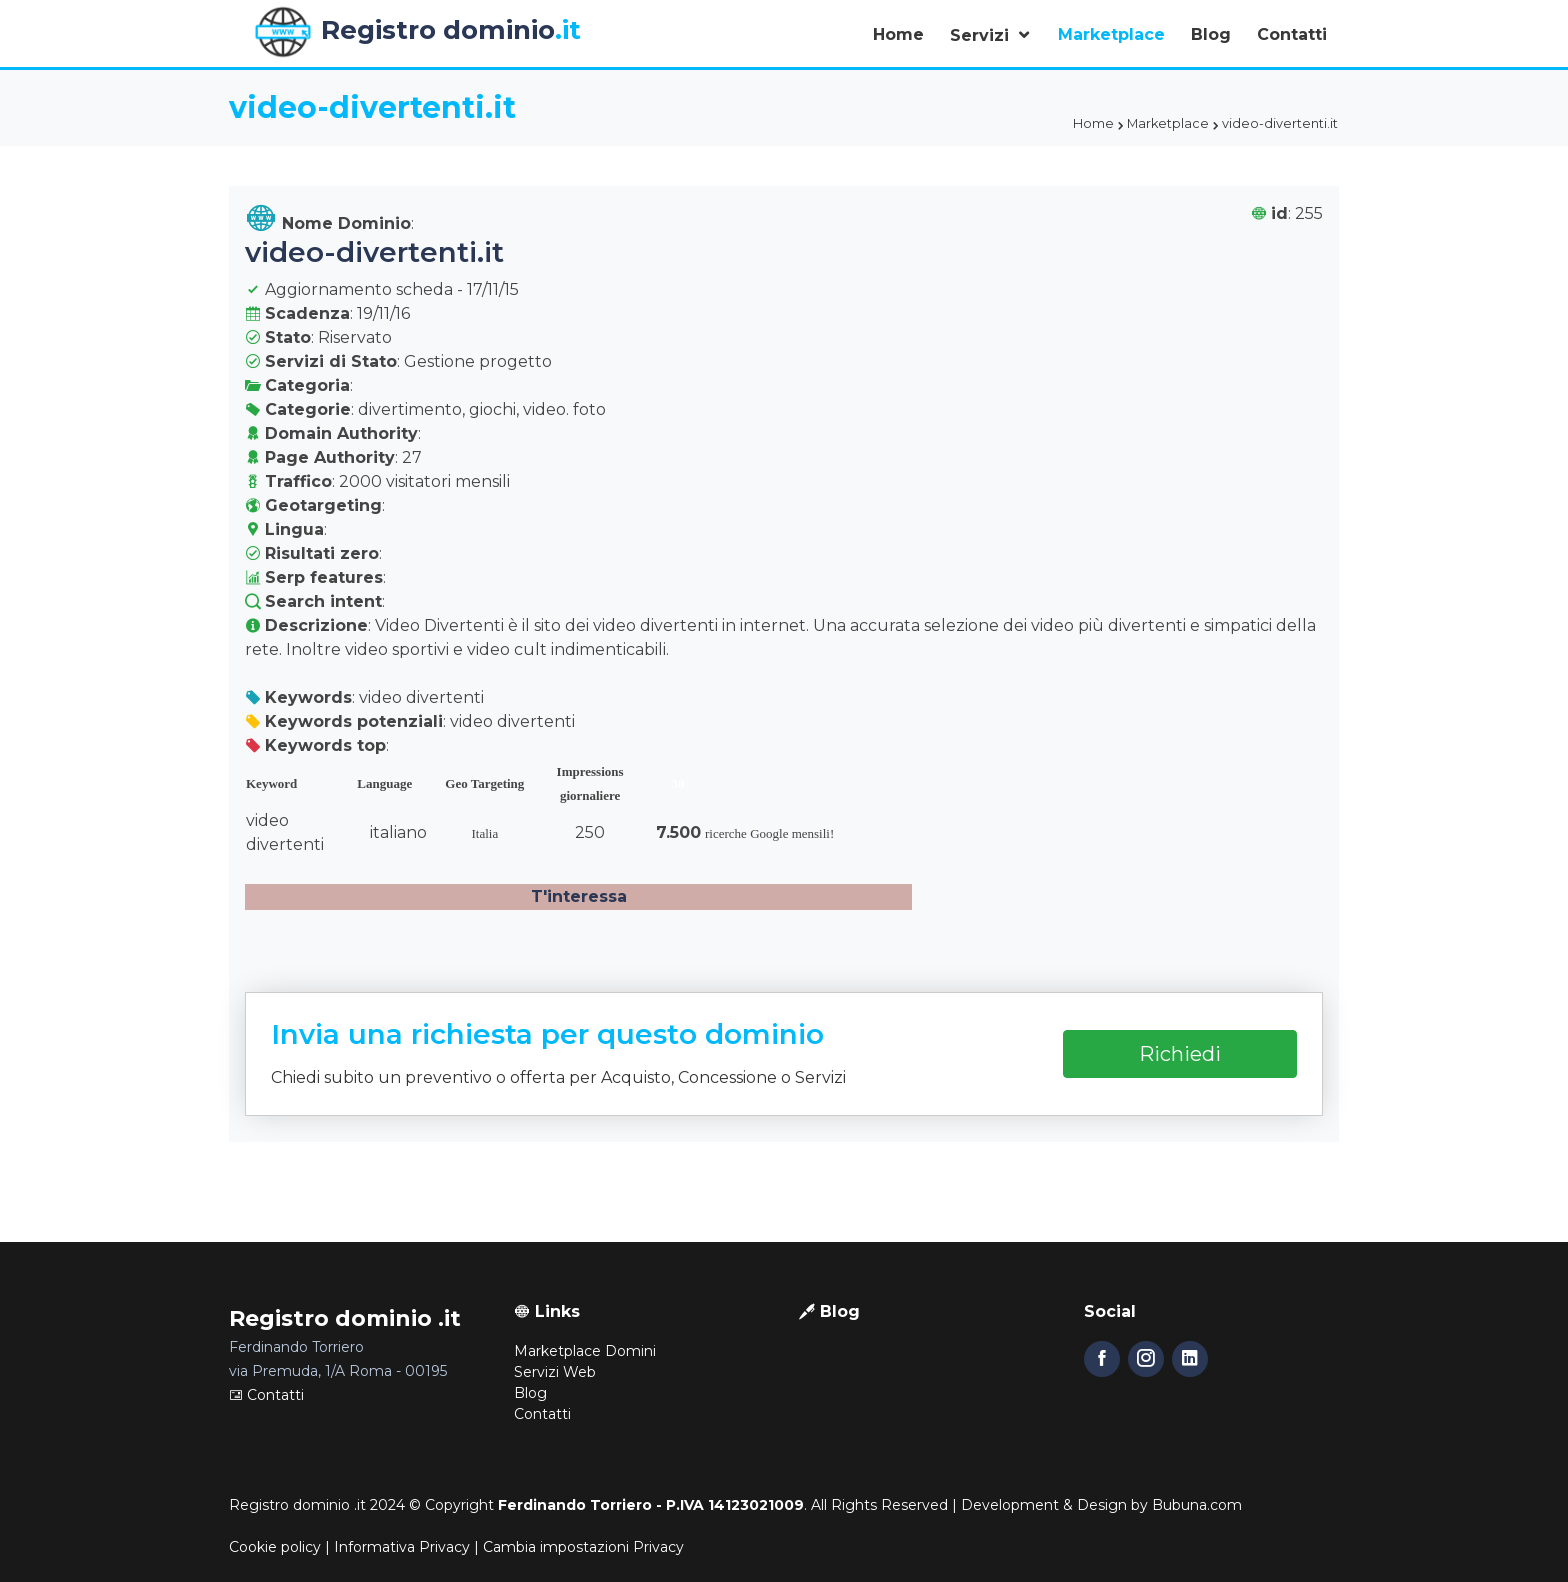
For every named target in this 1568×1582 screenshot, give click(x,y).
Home (898, 34)
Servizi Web (555, 1372)
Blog (1211, 34)
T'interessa (579, 896)
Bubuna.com (1197, 1505)
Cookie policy (275, 1547)
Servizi (982, 35)
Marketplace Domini (585, 1351)
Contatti (1292, 34)
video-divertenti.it (374, 252)
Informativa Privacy (402, 1547)
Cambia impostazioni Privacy (583, 1547)
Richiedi (1180, 1054)
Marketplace (1111, 34)
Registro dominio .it (297, 1505)
